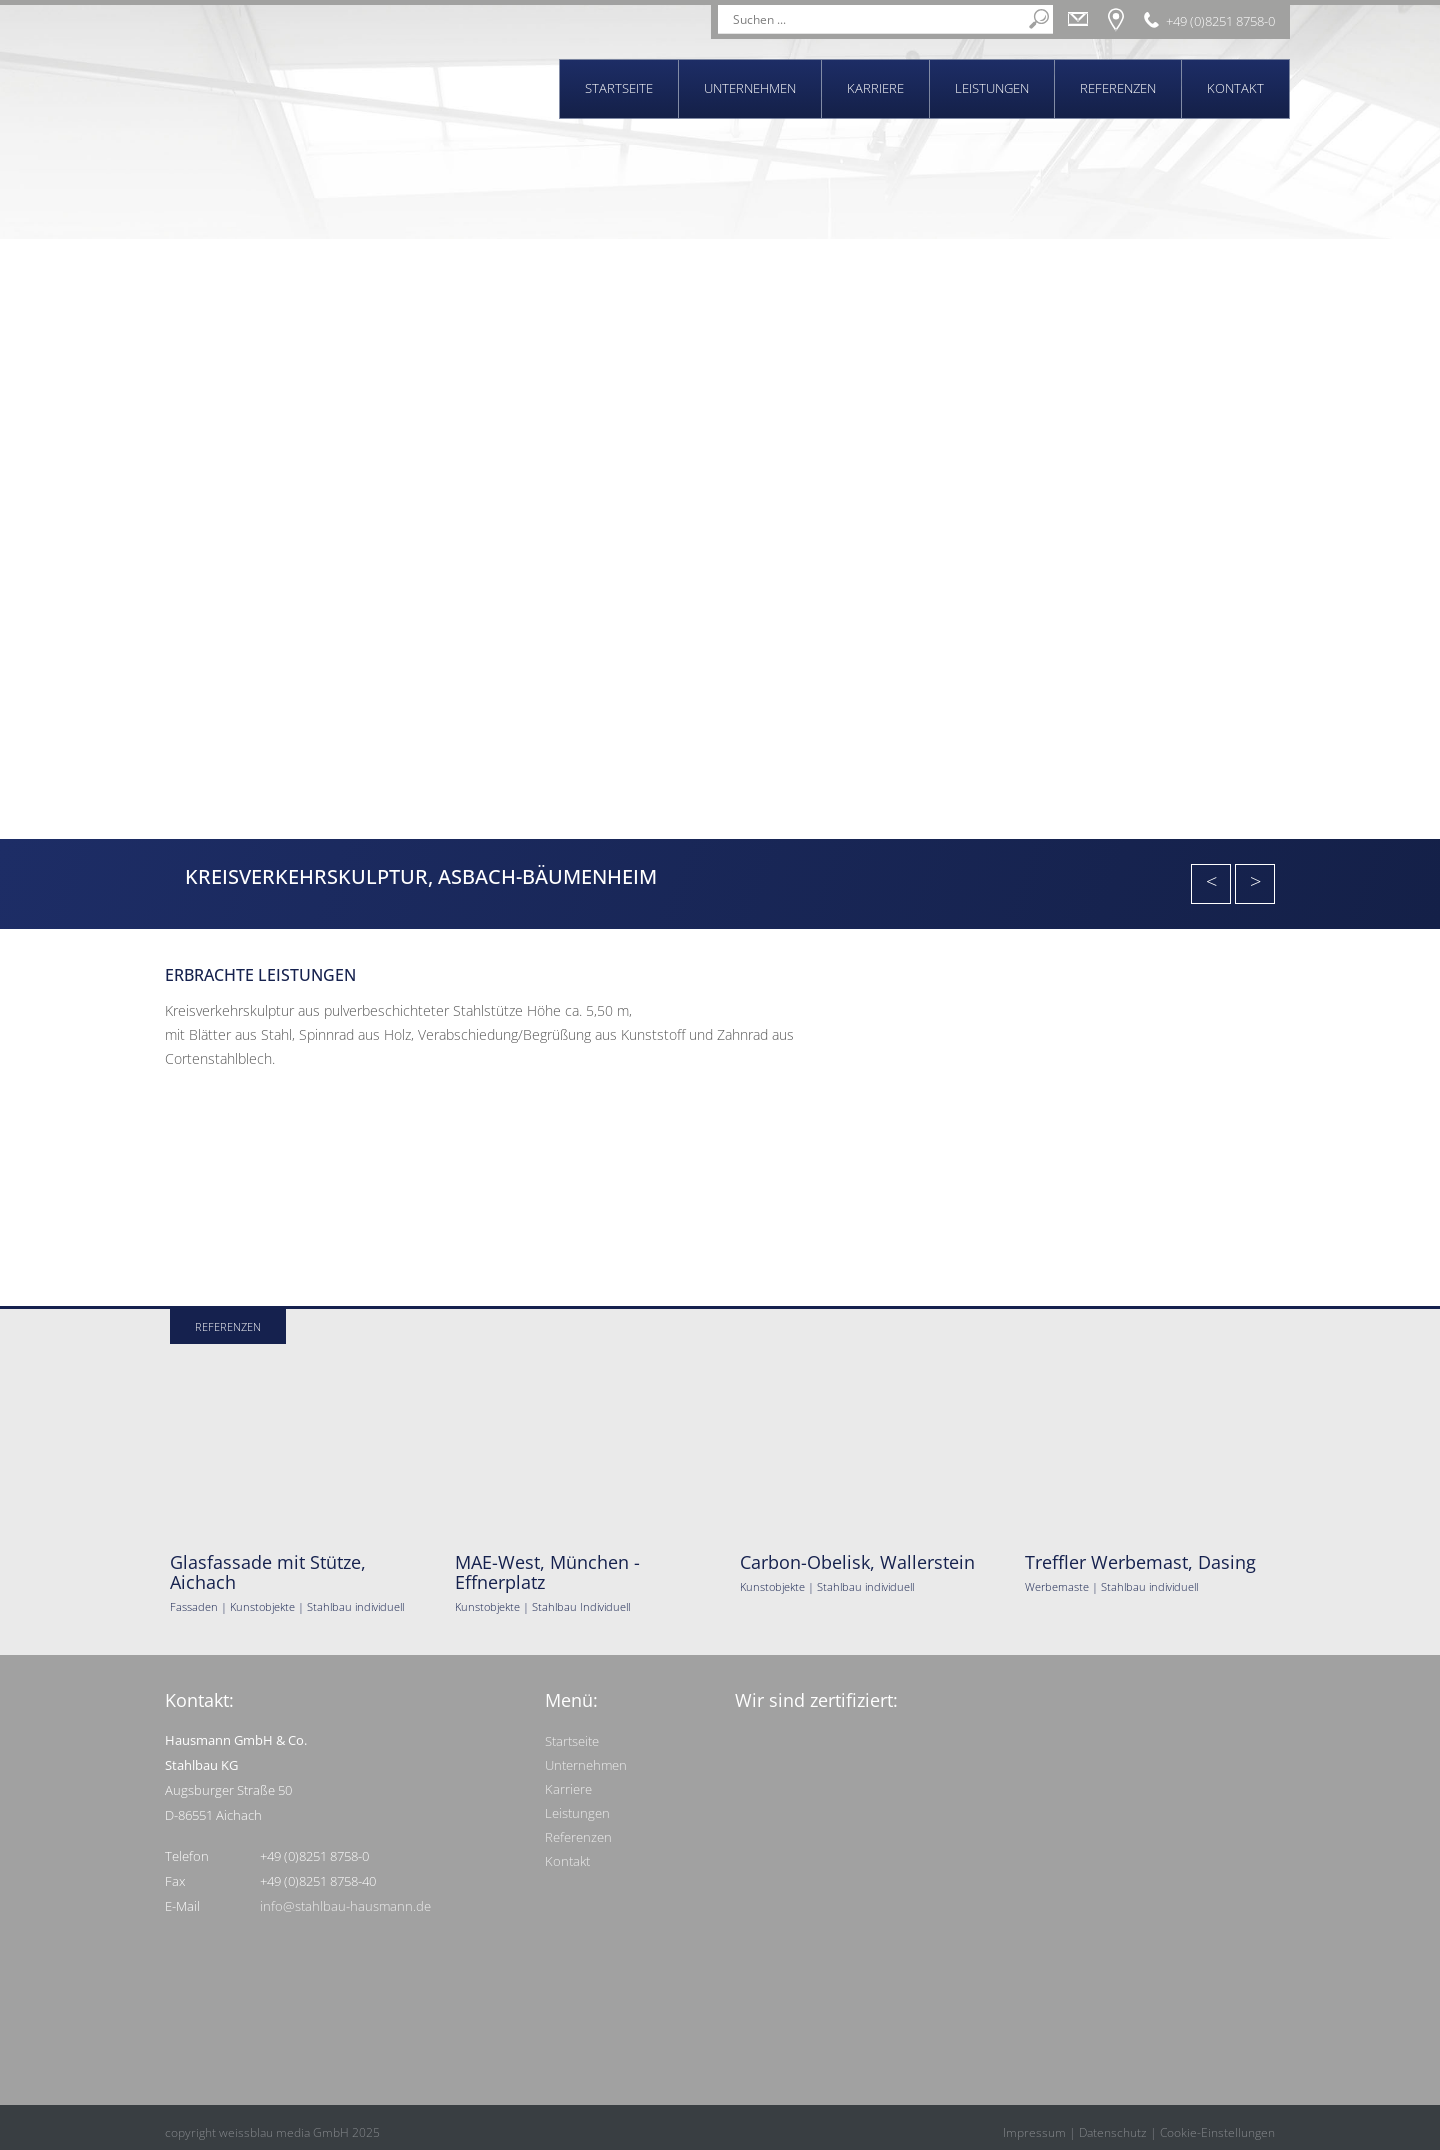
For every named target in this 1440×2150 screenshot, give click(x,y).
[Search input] (876, 19)
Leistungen (992, 88)
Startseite (619, 88)
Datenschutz (1113, 2132)
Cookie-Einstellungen (1217, 2132)
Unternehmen (750, 88)
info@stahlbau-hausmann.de (345, 1906)
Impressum (1034, 2132)
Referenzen (1118, 88)
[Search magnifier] (1039, 19)
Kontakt (1235, 88)
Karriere (875, 88)
